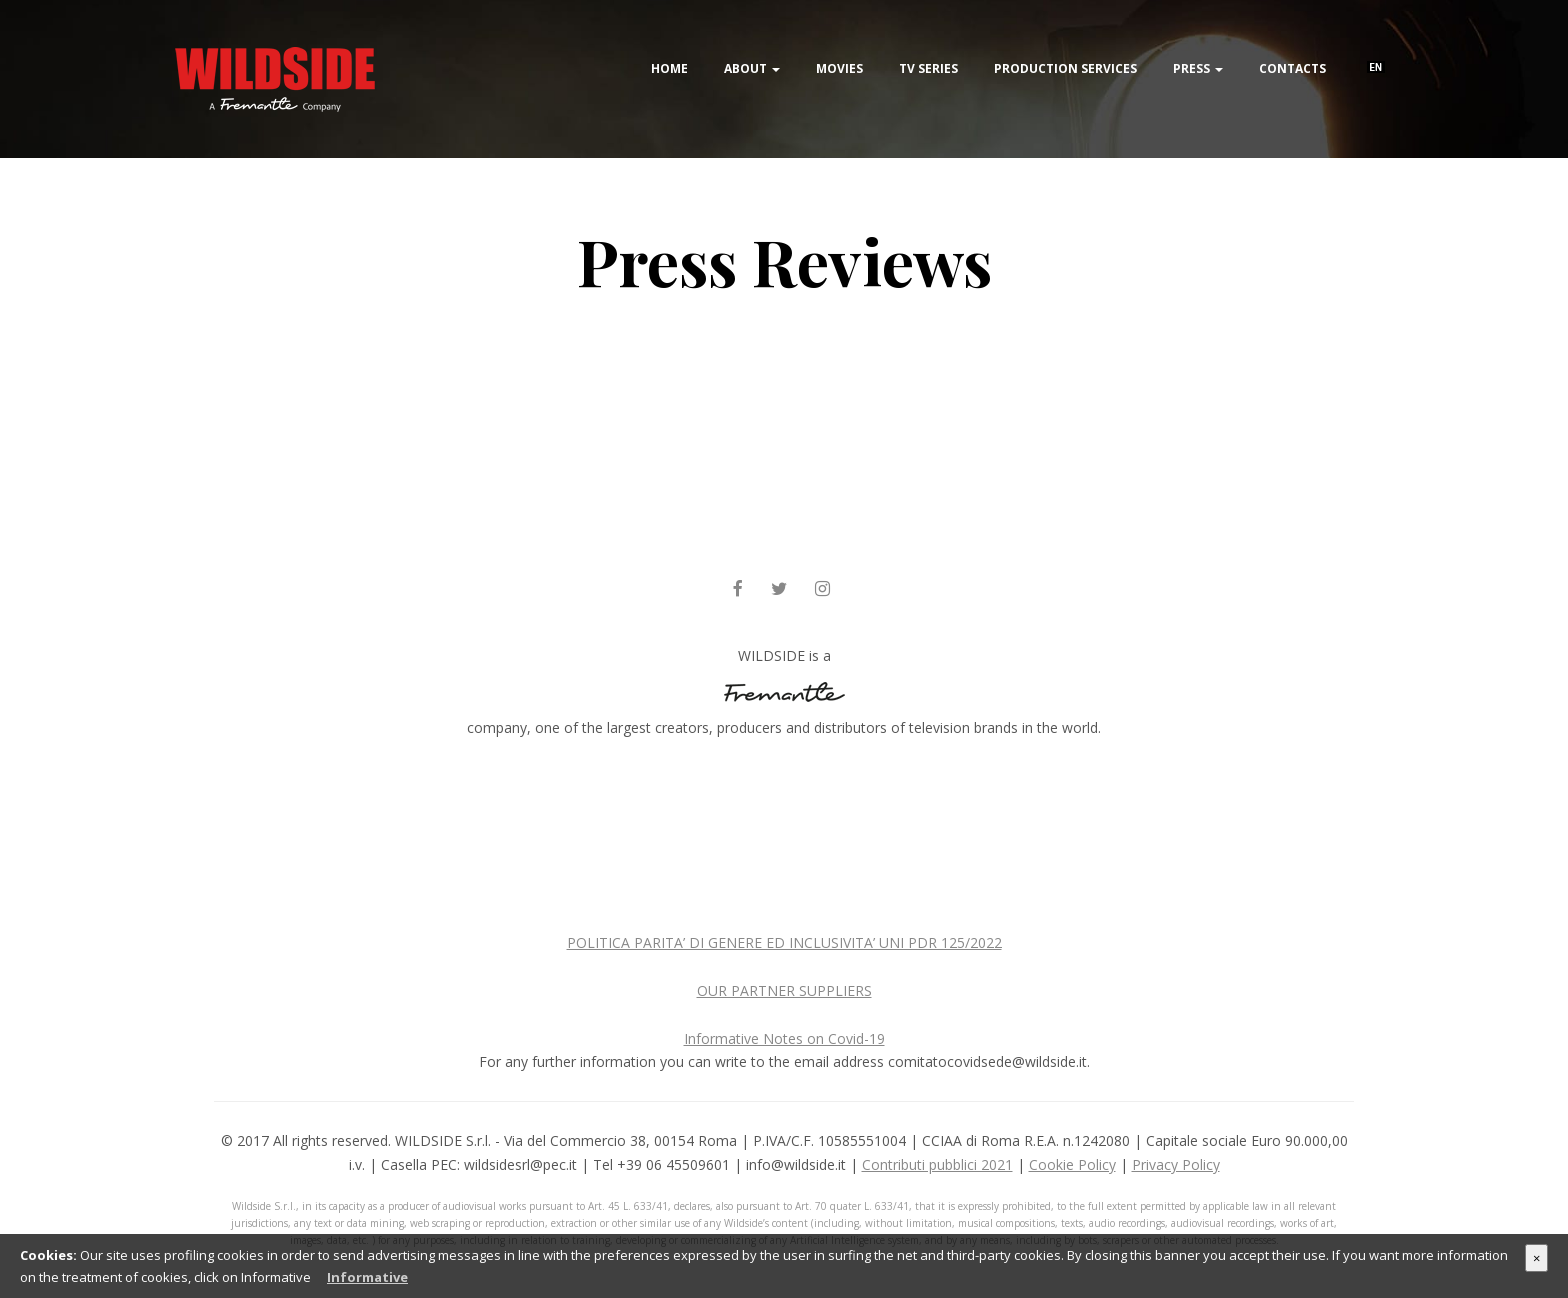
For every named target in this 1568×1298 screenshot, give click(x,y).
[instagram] (822, 589)
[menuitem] (1376, 43)
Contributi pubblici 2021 (937, 1164)
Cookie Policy (1072, 1164)
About (752, 68)
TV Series (928, 68)
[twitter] (779, 589)
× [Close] (1536, 1258)
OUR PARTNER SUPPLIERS (784, 990)
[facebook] (738, 589)
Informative (367, 1277)
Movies (839, 68)
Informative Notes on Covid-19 (784, 1038)
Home (669, 68)
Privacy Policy (1176, 1164)
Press (1198, 68)
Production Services (1065, 68)
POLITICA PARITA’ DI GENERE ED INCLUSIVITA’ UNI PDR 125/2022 (784, 942)
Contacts (1292, 68)
